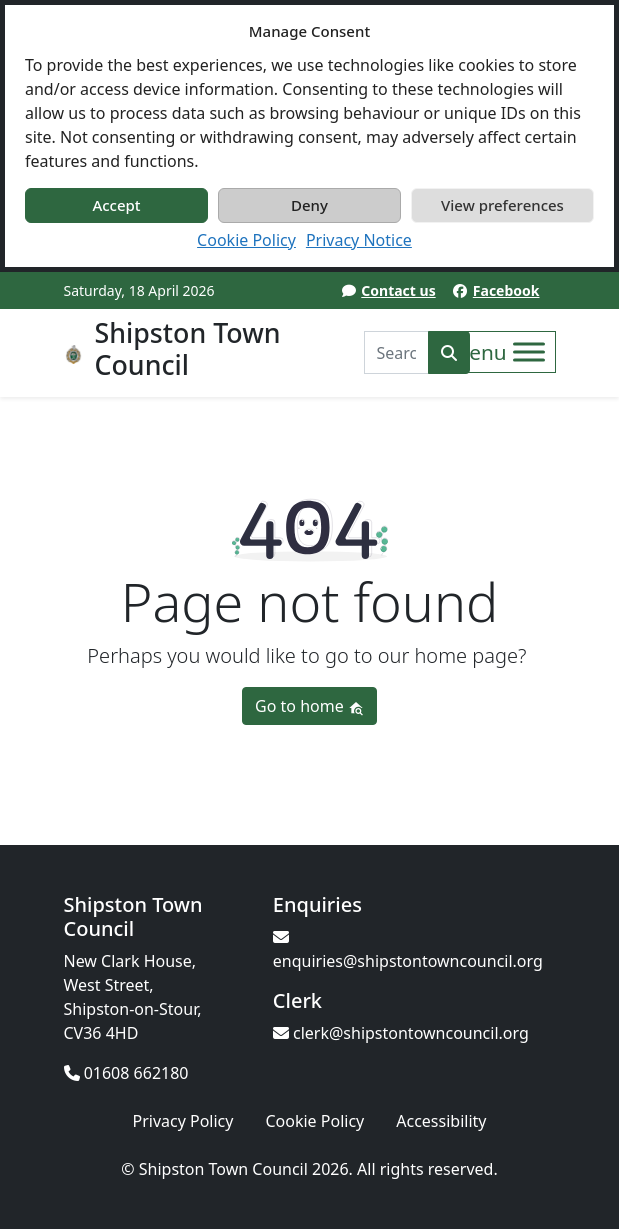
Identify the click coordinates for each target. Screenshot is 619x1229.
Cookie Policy (246, 240)
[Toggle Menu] (529, 352)
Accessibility (441, 1121)
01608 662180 (126, 1073)
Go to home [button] (309, 706)
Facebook (506, 290)
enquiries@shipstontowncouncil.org (408, 950)
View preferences (502, 205)
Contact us (398, 290)
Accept (116, 205)
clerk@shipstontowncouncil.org (401, 1033)
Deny (309, 205)
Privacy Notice (359, 240)
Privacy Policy (182, 1121)
